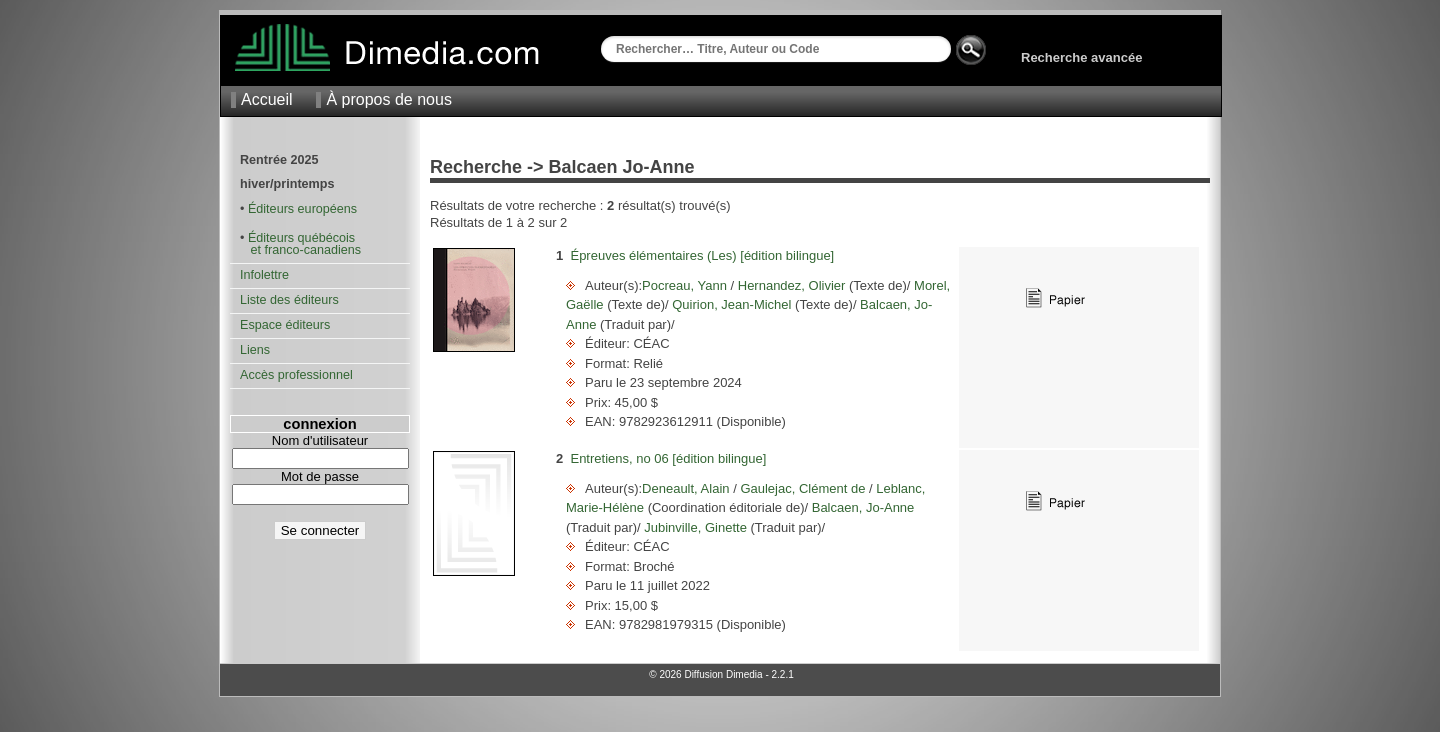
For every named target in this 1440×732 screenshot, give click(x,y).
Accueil (267, 99)
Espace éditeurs (285, 325)
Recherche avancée (1081, 57)
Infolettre (264, 275)
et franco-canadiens (300, 250)
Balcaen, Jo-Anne (861, 507)
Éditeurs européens (302, 209)
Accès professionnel (296, 375)
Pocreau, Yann (686, 285)
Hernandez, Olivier (791, 285)
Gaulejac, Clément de (803, 488)
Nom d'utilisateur (320, 440)
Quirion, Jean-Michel (732, 304)
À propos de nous (388, 99)
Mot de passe (320, 476)
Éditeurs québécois (301, 238)
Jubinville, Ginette (696, 527)
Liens (255, 350)
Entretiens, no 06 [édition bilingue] (668, 458)
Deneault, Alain (687, 488)
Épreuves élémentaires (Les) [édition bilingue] (702, 255)
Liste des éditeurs (289, 300)
